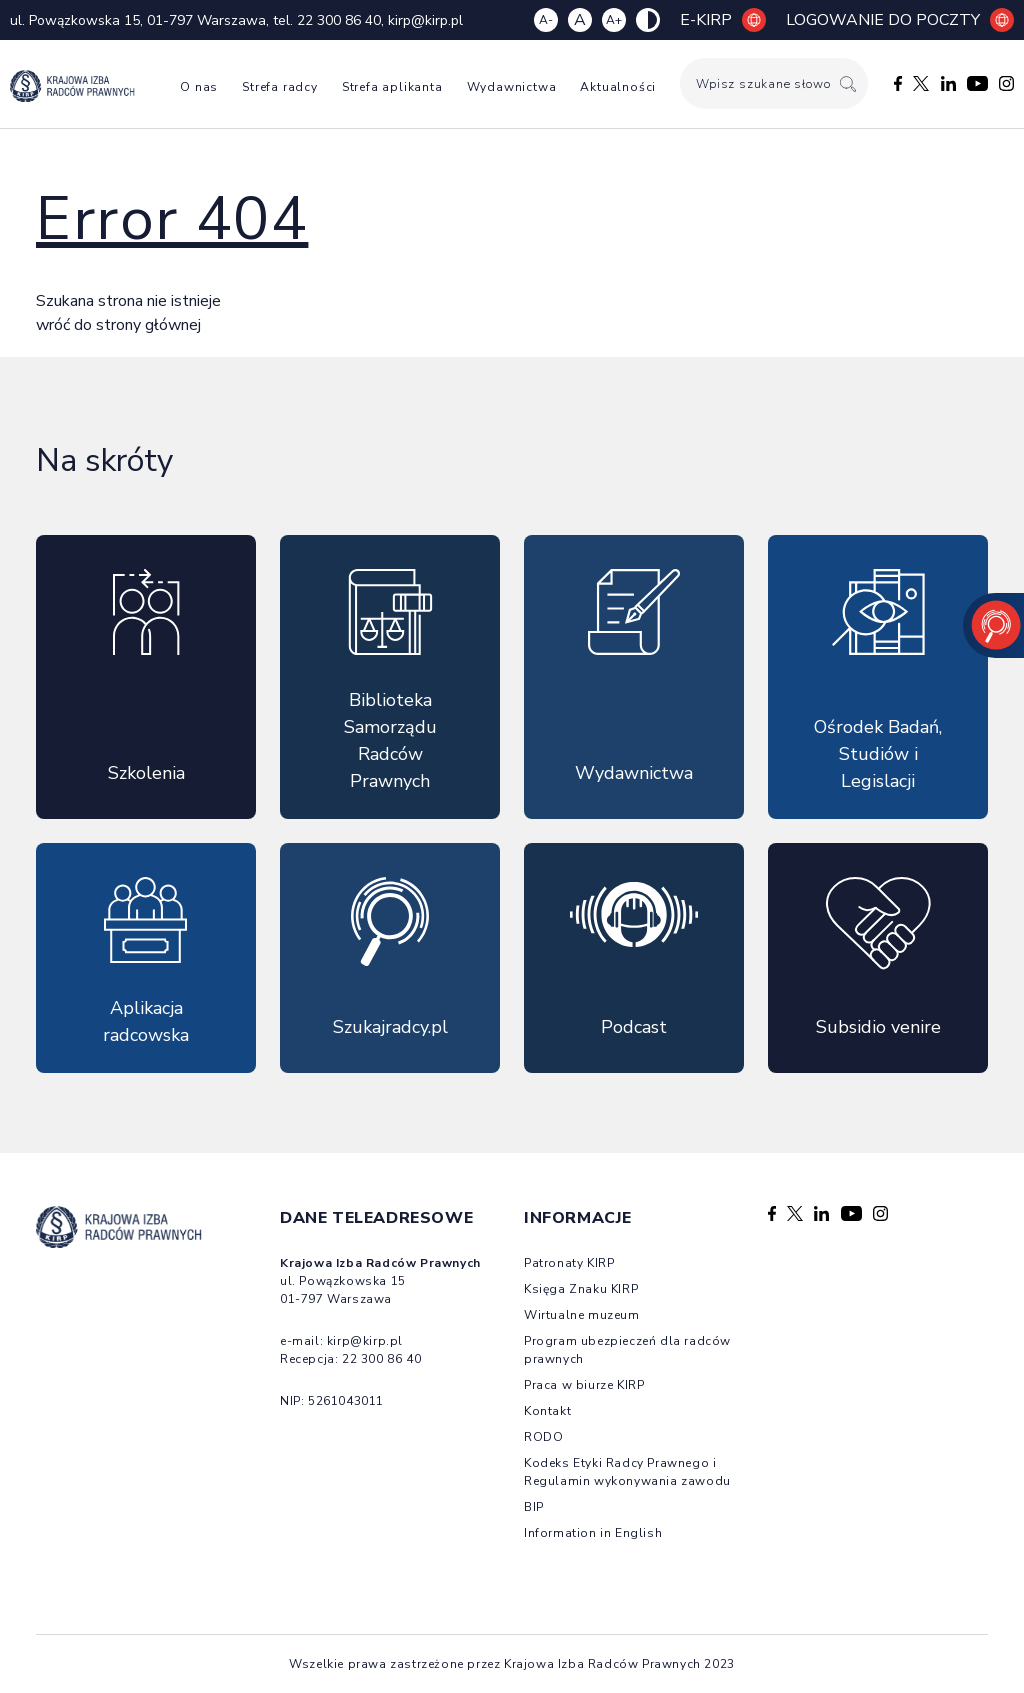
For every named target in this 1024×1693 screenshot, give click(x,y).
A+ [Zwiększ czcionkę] (614, 20)
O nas (199, 87)
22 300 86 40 (339, 20)
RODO (543, 1437)
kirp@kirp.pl (425, 20)
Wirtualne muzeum (582, 1315)
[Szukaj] (848, 83)
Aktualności (618, 87)
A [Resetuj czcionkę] (580, 20)
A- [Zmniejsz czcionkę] (546, 20)
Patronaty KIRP (569, 1263)
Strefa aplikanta (392, 87)
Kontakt (547, 1411)
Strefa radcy (280, 87)
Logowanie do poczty (900, 20)
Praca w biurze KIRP (584, 1385)
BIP (534, 1507)
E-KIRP (723, 20)
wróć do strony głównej (118, 325)
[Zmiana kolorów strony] (648, 20)
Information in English (593, 1533)
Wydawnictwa (512, 87)
